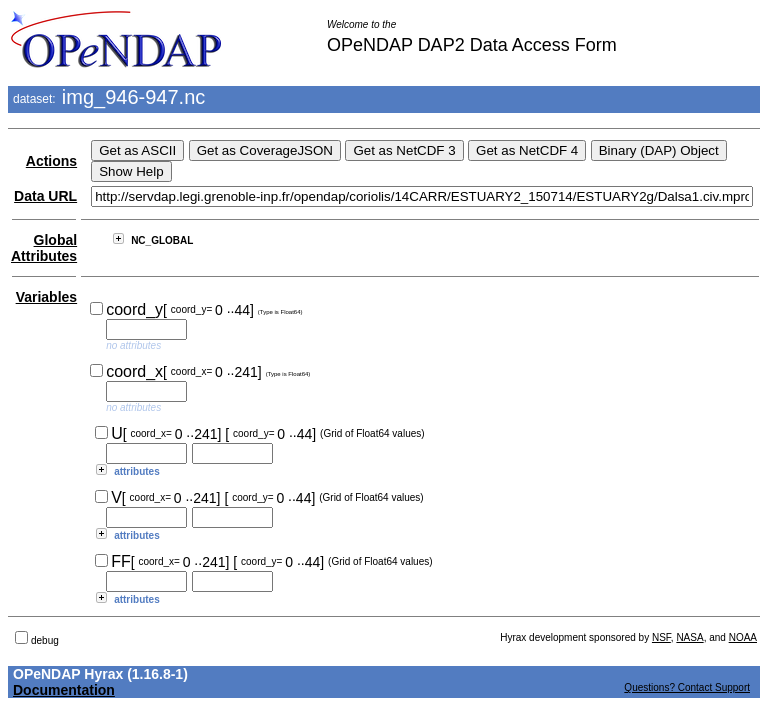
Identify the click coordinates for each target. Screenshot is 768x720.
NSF (661, 637)
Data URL (45, 196)
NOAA (743, 637)
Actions (51, 161)
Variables (47, 297)
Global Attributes (44, 248)
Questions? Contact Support (687, 687)
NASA (689, 637)
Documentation (64, 690)
